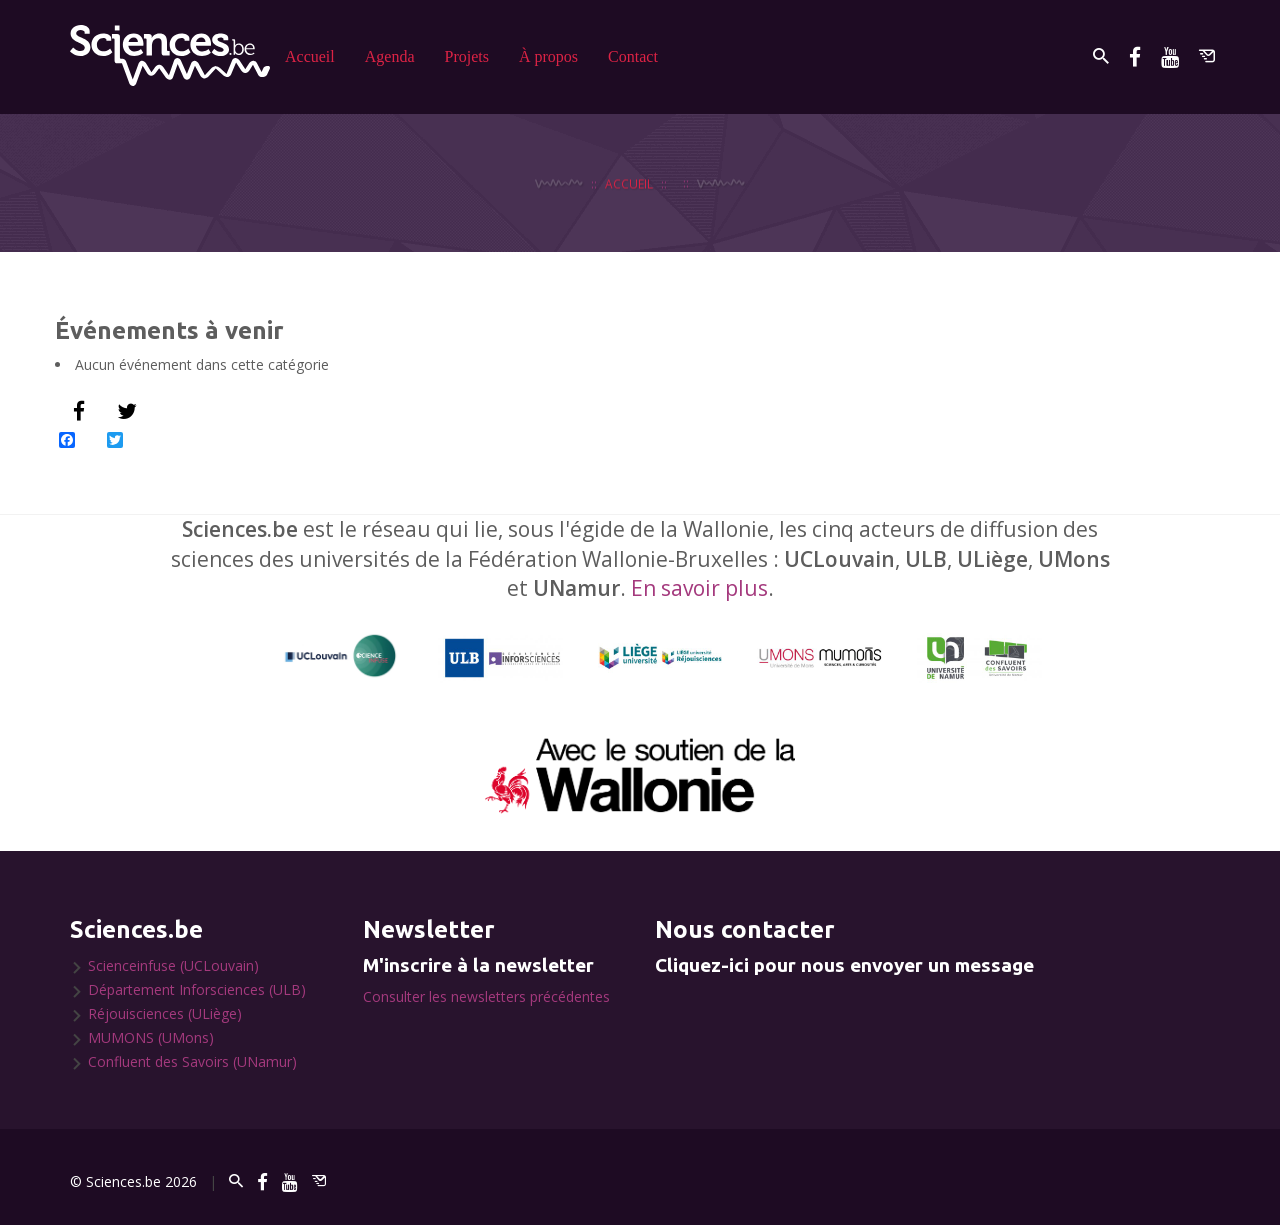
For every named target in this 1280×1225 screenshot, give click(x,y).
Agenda (390, 56)
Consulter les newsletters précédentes (486, 996)
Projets (467, 56)
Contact (633, 56)
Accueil (310, 56)
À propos (548, 56)
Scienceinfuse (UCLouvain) (173, 965)
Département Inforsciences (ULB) (197, 989)
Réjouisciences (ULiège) (165, 1013)
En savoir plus (699, 588)
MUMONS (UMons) (151, 1037)
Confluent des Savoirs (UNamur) (192, 1061)
